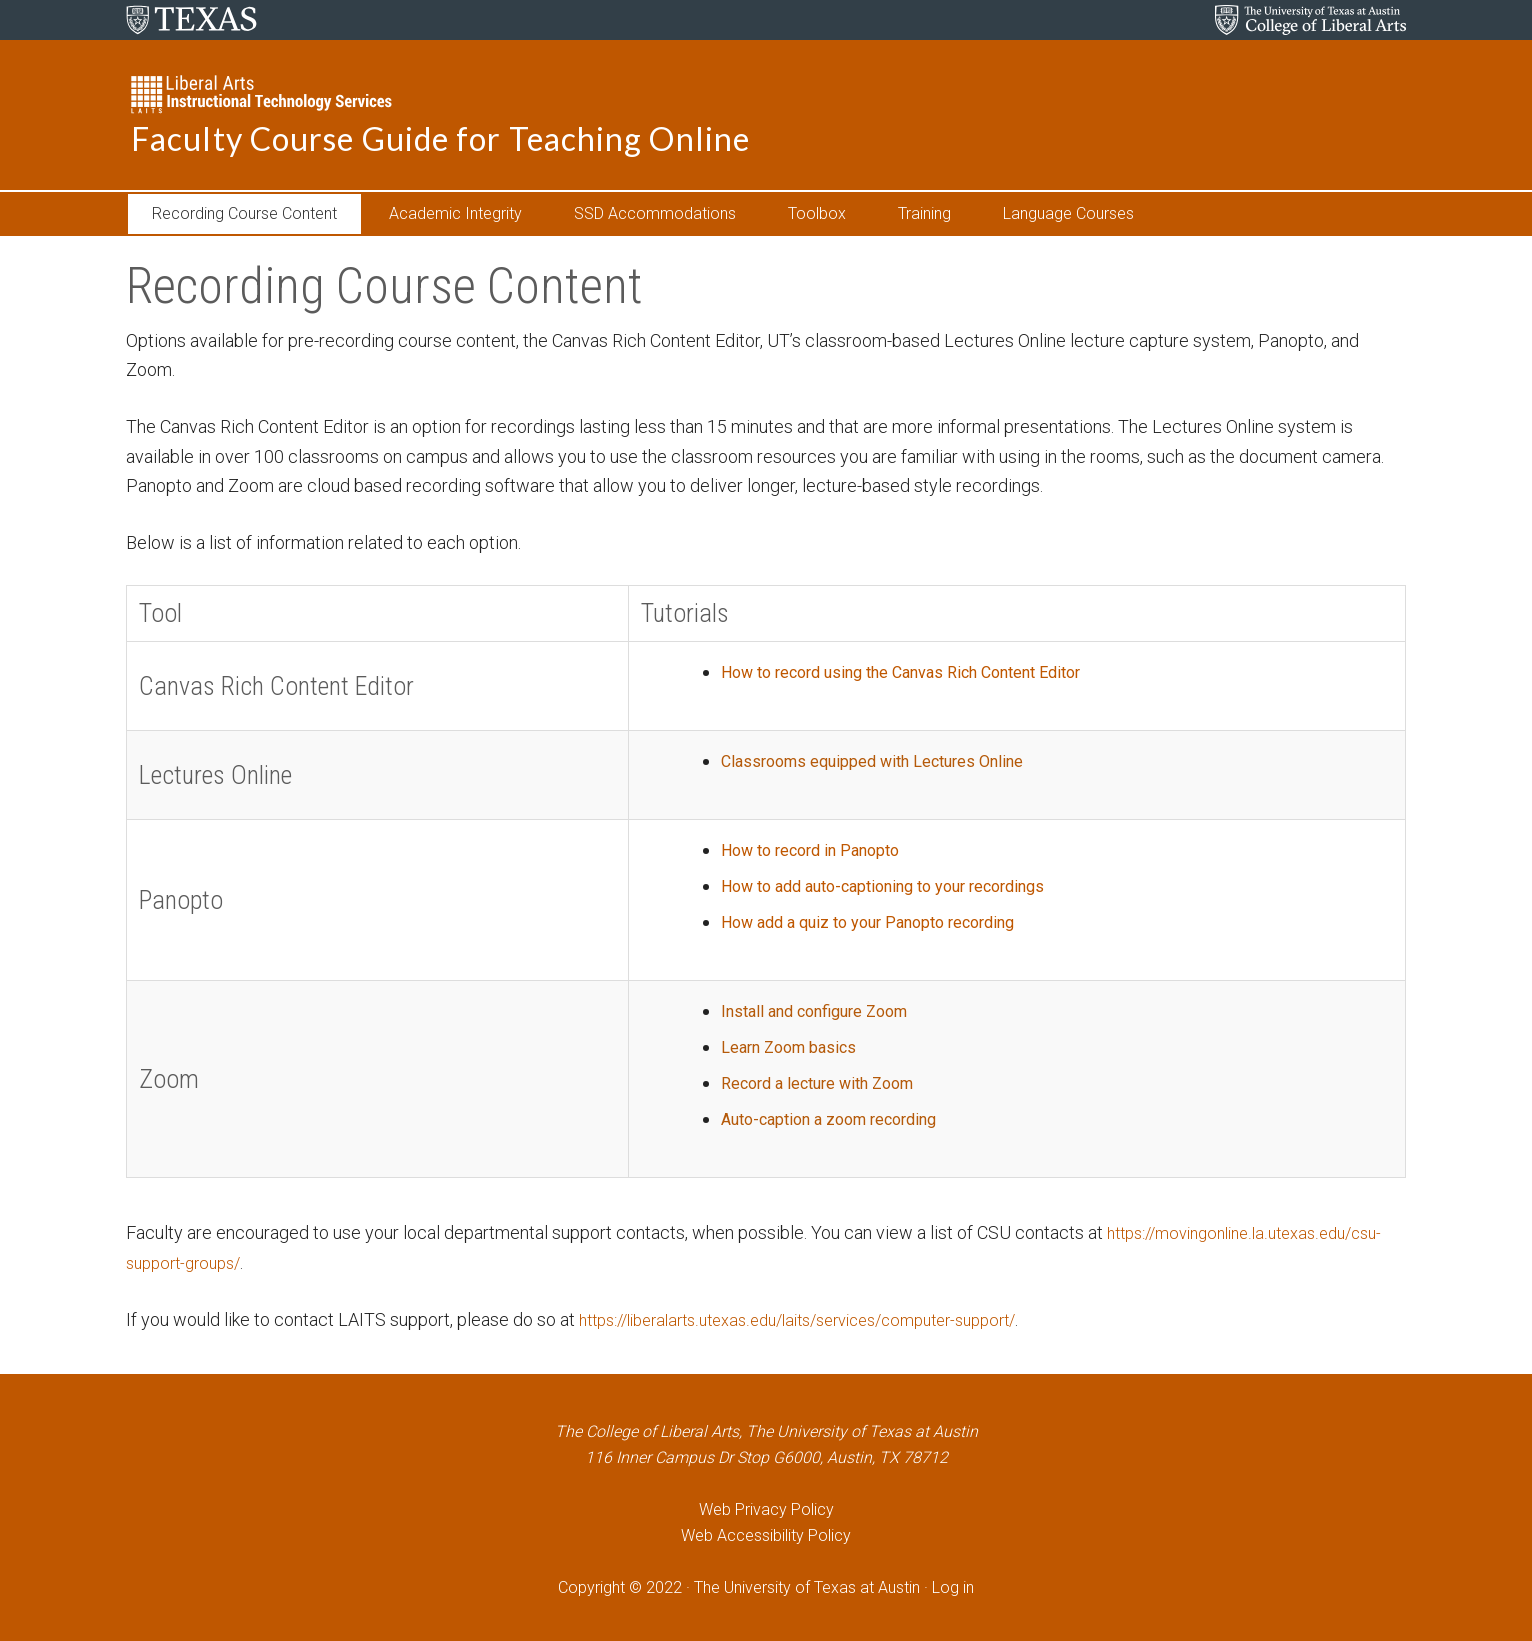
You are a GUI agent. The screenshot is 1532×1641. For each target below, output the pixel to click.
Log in (953, 1587)
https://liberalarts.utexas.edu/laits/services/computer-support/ (822, 1319)
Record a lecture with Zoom (798, 1082)
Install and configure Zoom (795, 1010)
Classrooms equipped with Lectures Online (860, 760)
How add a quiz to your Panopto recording (854, 921)
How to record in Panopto (789, 849)
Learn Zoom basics (765, 1046)
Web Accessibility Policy (766, 1535)
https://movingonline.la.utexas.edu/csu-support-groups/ (339, 1262)
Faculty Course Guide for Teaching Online (440, 138)
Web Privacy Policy (766, 1509)
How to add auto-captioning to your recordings (872, 885)
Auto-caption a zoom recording (811, 1118)
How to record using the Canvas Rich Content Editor (894, 671)
